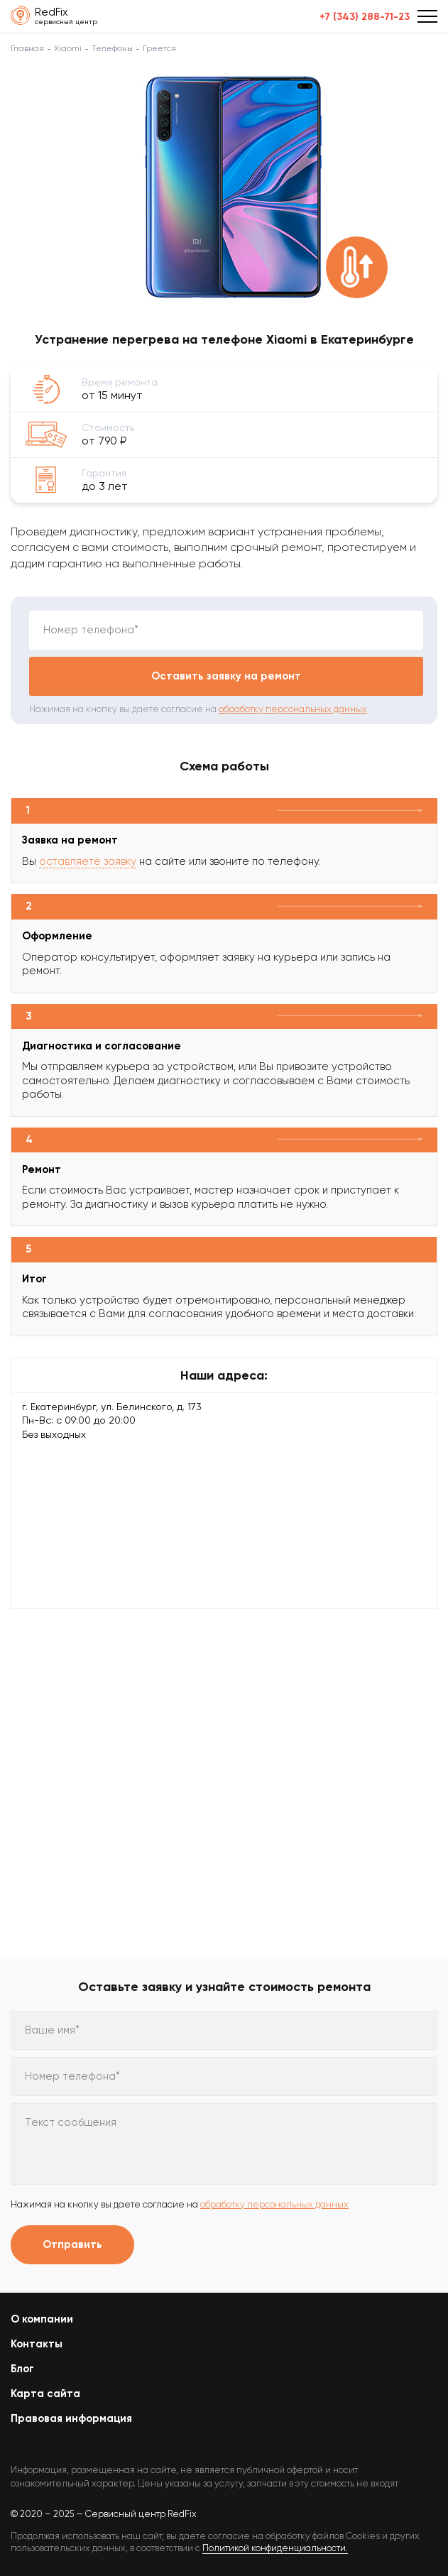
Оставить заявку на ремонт (226, 676)
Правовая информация (71, 2418)
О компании (42, 2319)
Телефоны (112, 48)
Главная (27, 48)
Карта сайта (45, 2393)
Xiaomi (68, 48)
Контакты (36, 2343)
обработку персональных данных (293, 709)
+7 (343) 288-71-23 (364, 17)
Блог (22, 2368)
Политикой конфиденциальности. (275, 2548)
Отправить (72, 2244)
